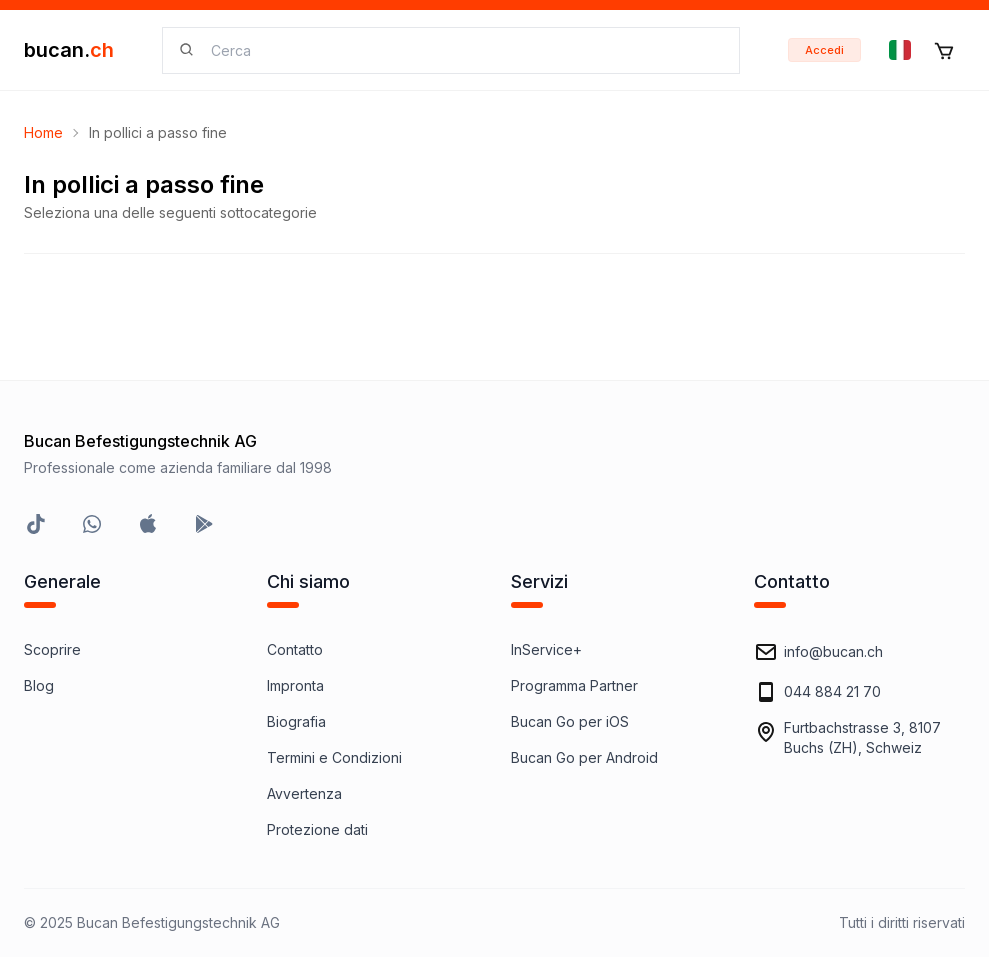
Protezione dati (317, 829)
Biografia (296, 721)
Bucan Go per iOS (570, 721)
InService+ (546, 649)
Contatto (295, 649)
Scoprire (52, 649)
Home (43, 132)
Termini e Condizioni (334, 757)
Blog (39, 685)
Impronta (295, 685)
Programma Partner (574, 685)
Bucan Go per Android (584, 757)
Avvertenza (304, 793)
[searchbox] (463, 50)
